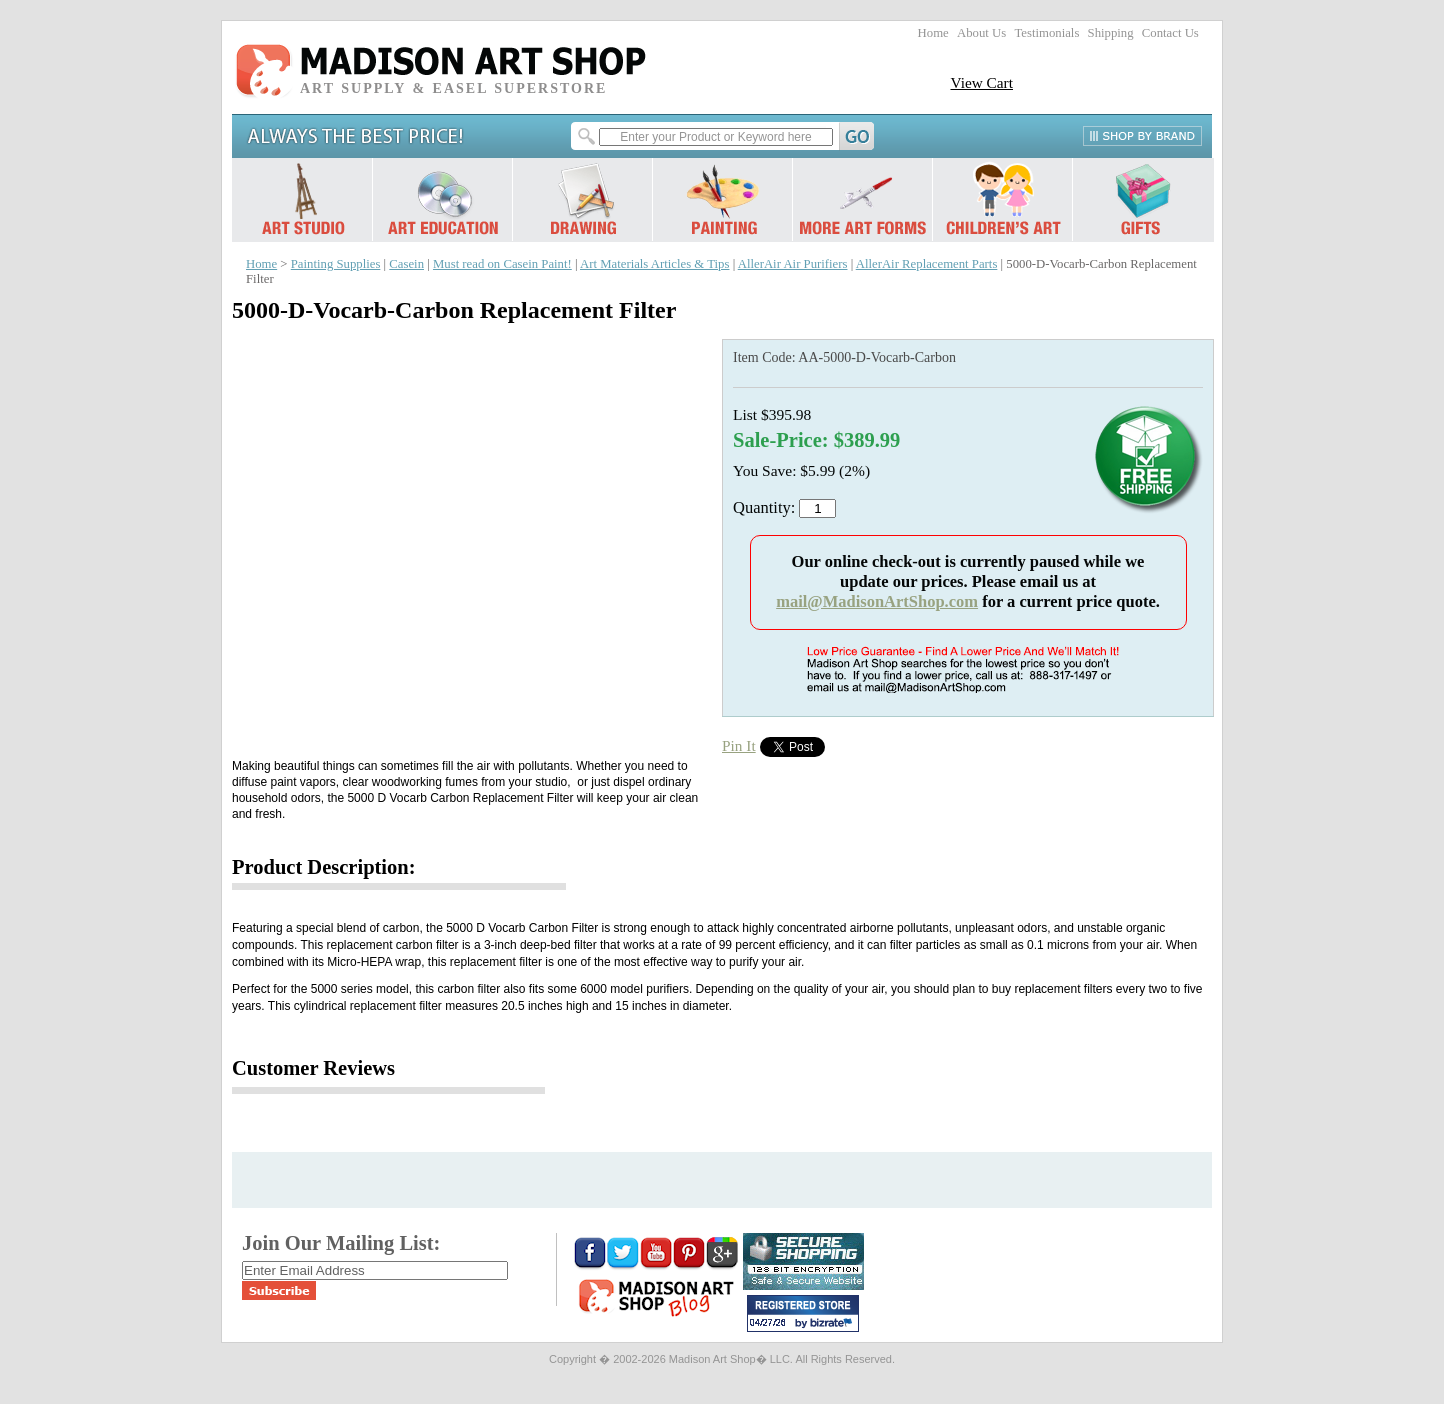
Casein (406, 264)
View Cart (981, 82)
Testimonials (1046, 33)
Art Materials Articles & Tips (654, 264)
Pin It (739, 745)
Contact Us (1170, 33)
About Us (981, 33)
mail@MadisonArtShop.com (877, 601)
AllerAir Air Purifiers (793, 264)
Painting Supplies (336, 264)
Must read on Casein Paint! (502, 264)
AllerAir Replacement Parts (927, 264)
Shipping (1111, 33)
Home (933, 33)
